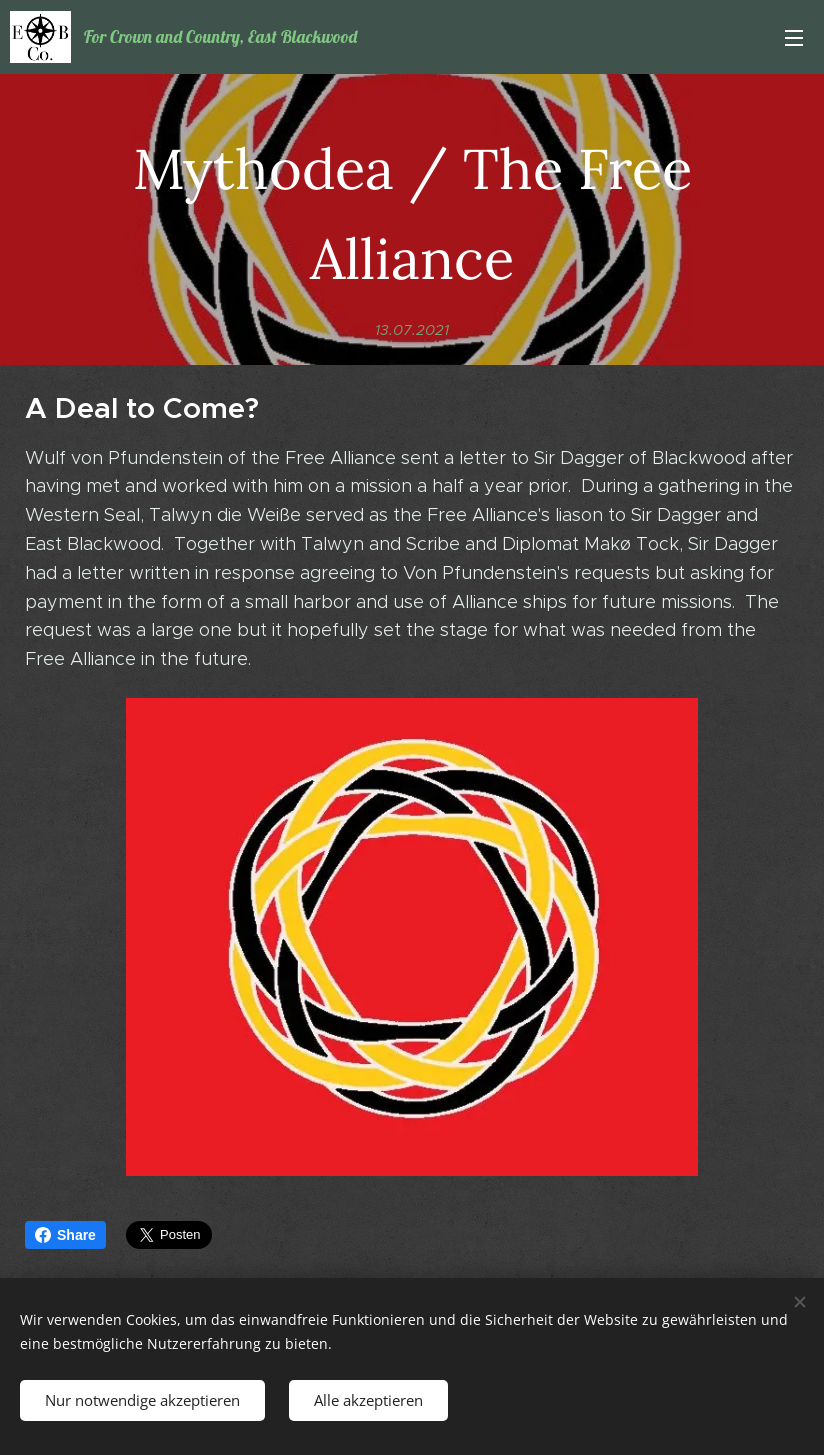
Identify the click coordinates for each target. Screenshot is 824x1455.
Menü (794, 38)
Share (65, 1235)
